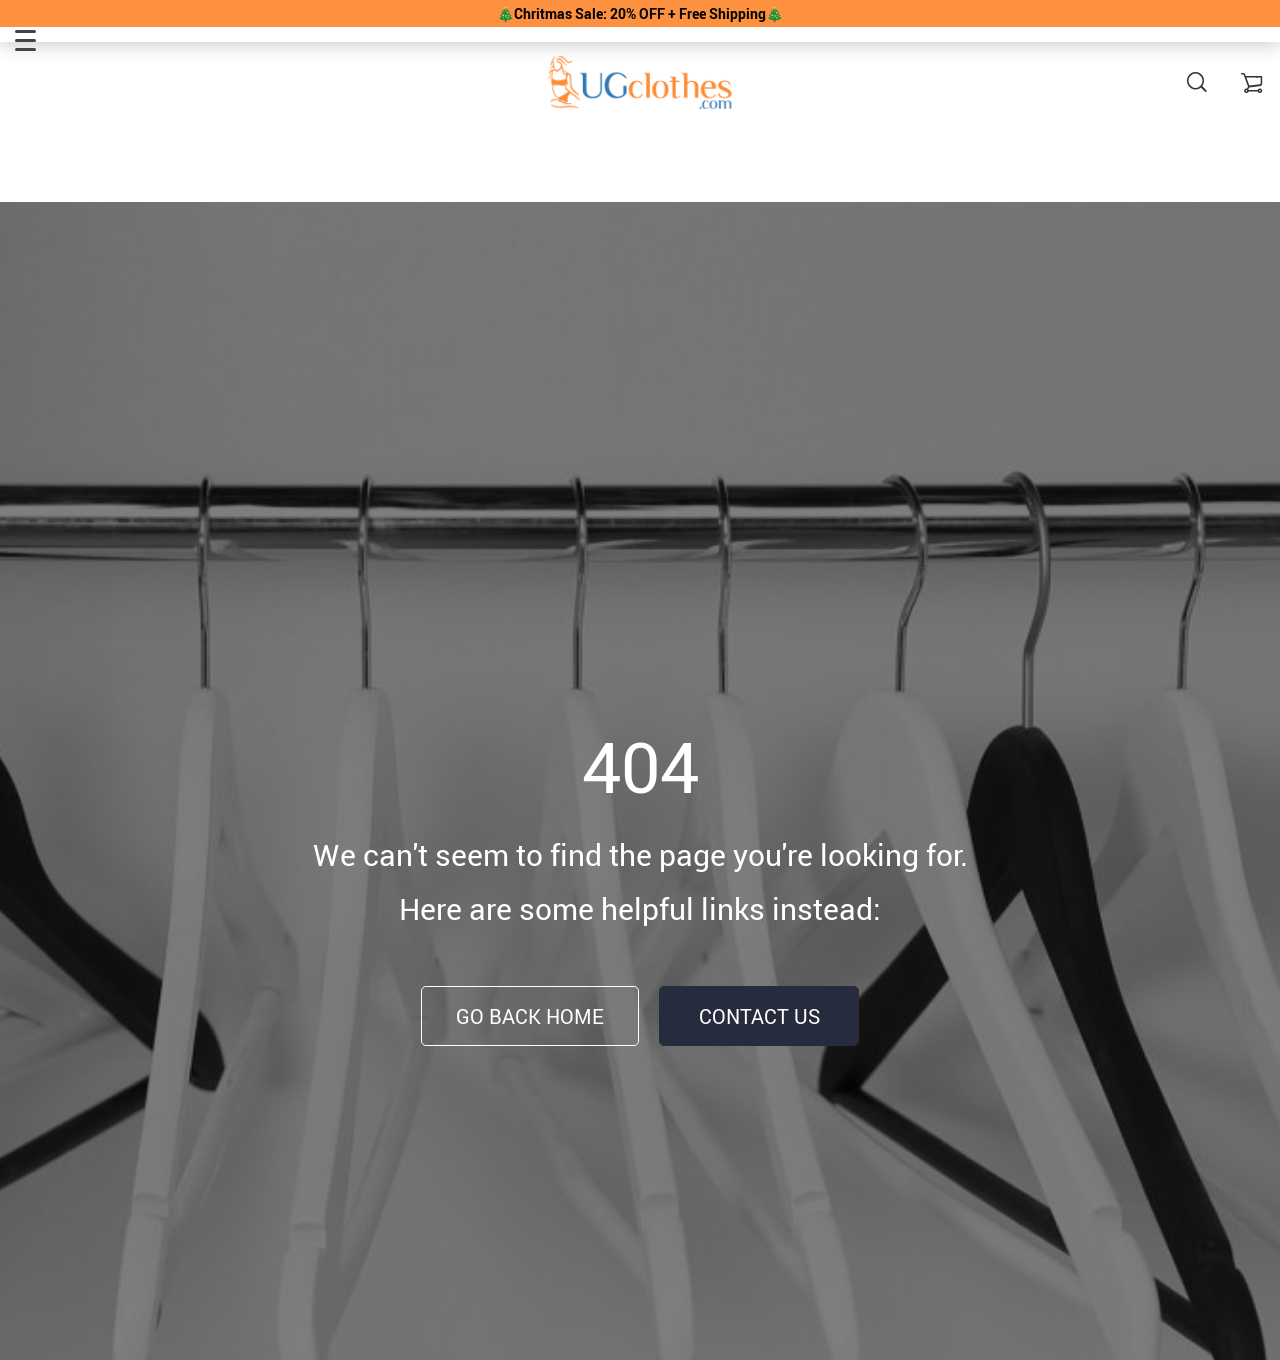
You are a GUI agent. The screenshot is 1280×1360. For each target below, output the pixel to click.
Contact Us (759, 1016)
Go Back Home (530, 1016)
